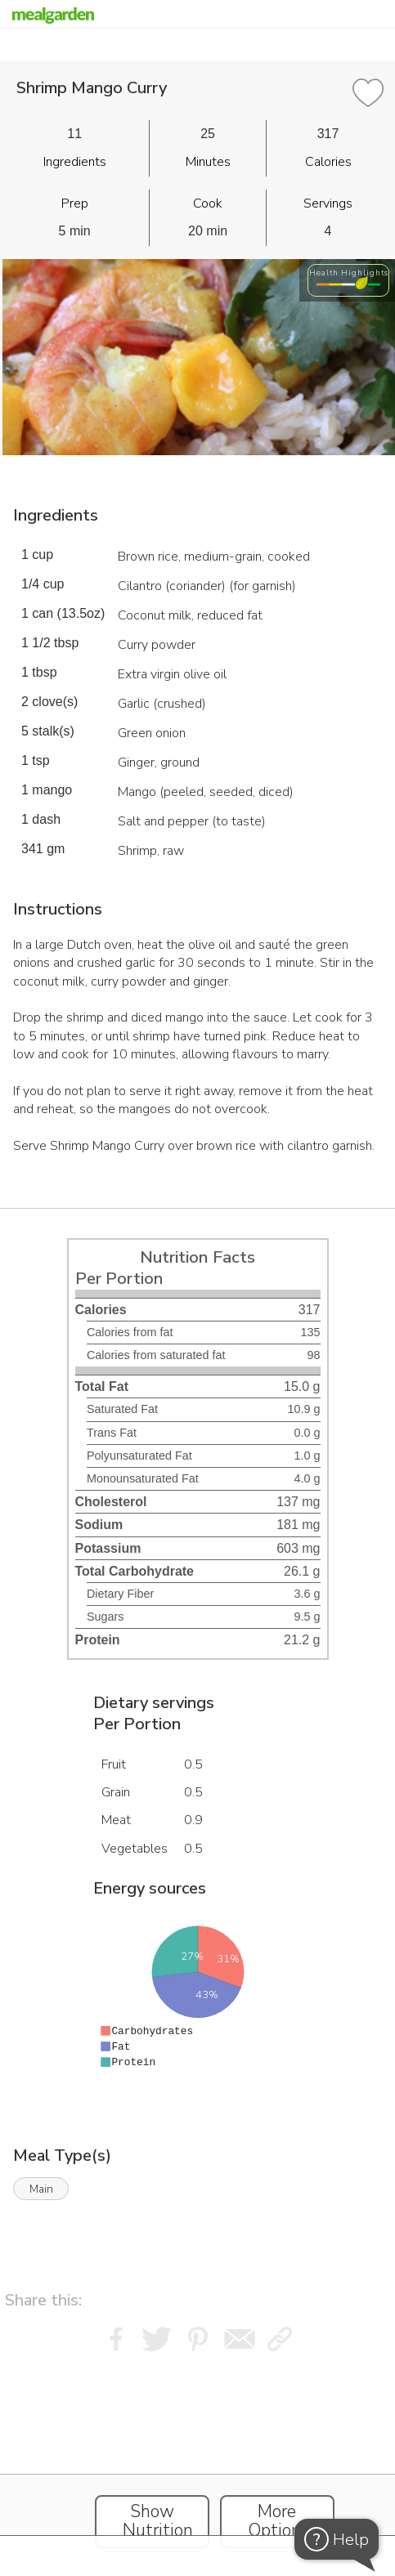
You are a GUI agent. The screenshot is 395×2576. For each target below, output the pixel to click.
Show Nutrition (158, 2521)
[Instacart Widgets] (198, 2459)
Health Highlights (348, 272)
